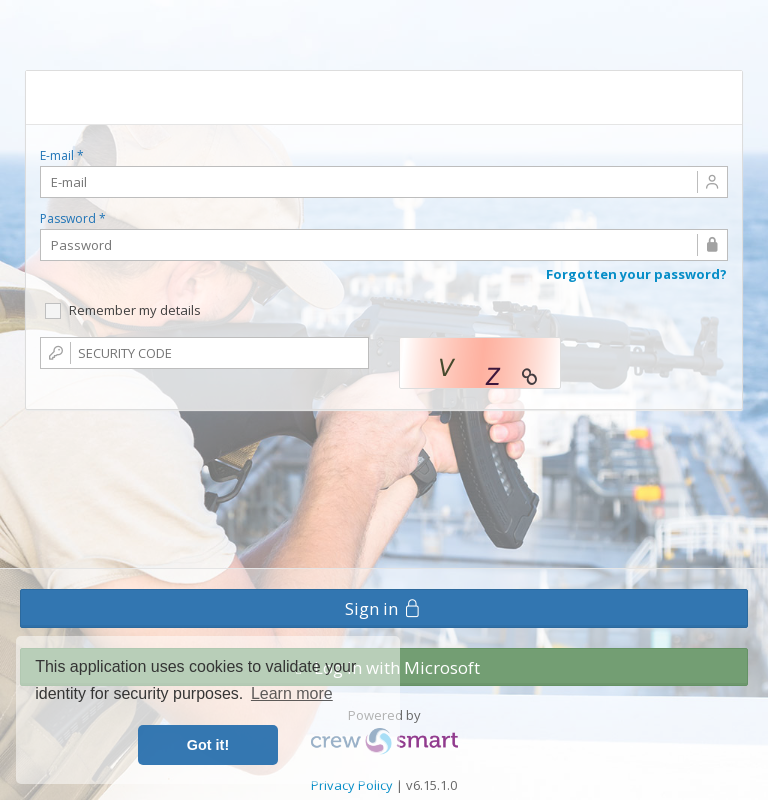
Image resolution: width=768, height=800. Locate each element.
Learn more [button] (292, 693)
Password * (73, 219)
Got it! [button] (208, 745)
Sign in (384, 608)
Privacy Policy (352, 785)
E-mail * (62, 156)
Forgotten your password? (636, 274)
